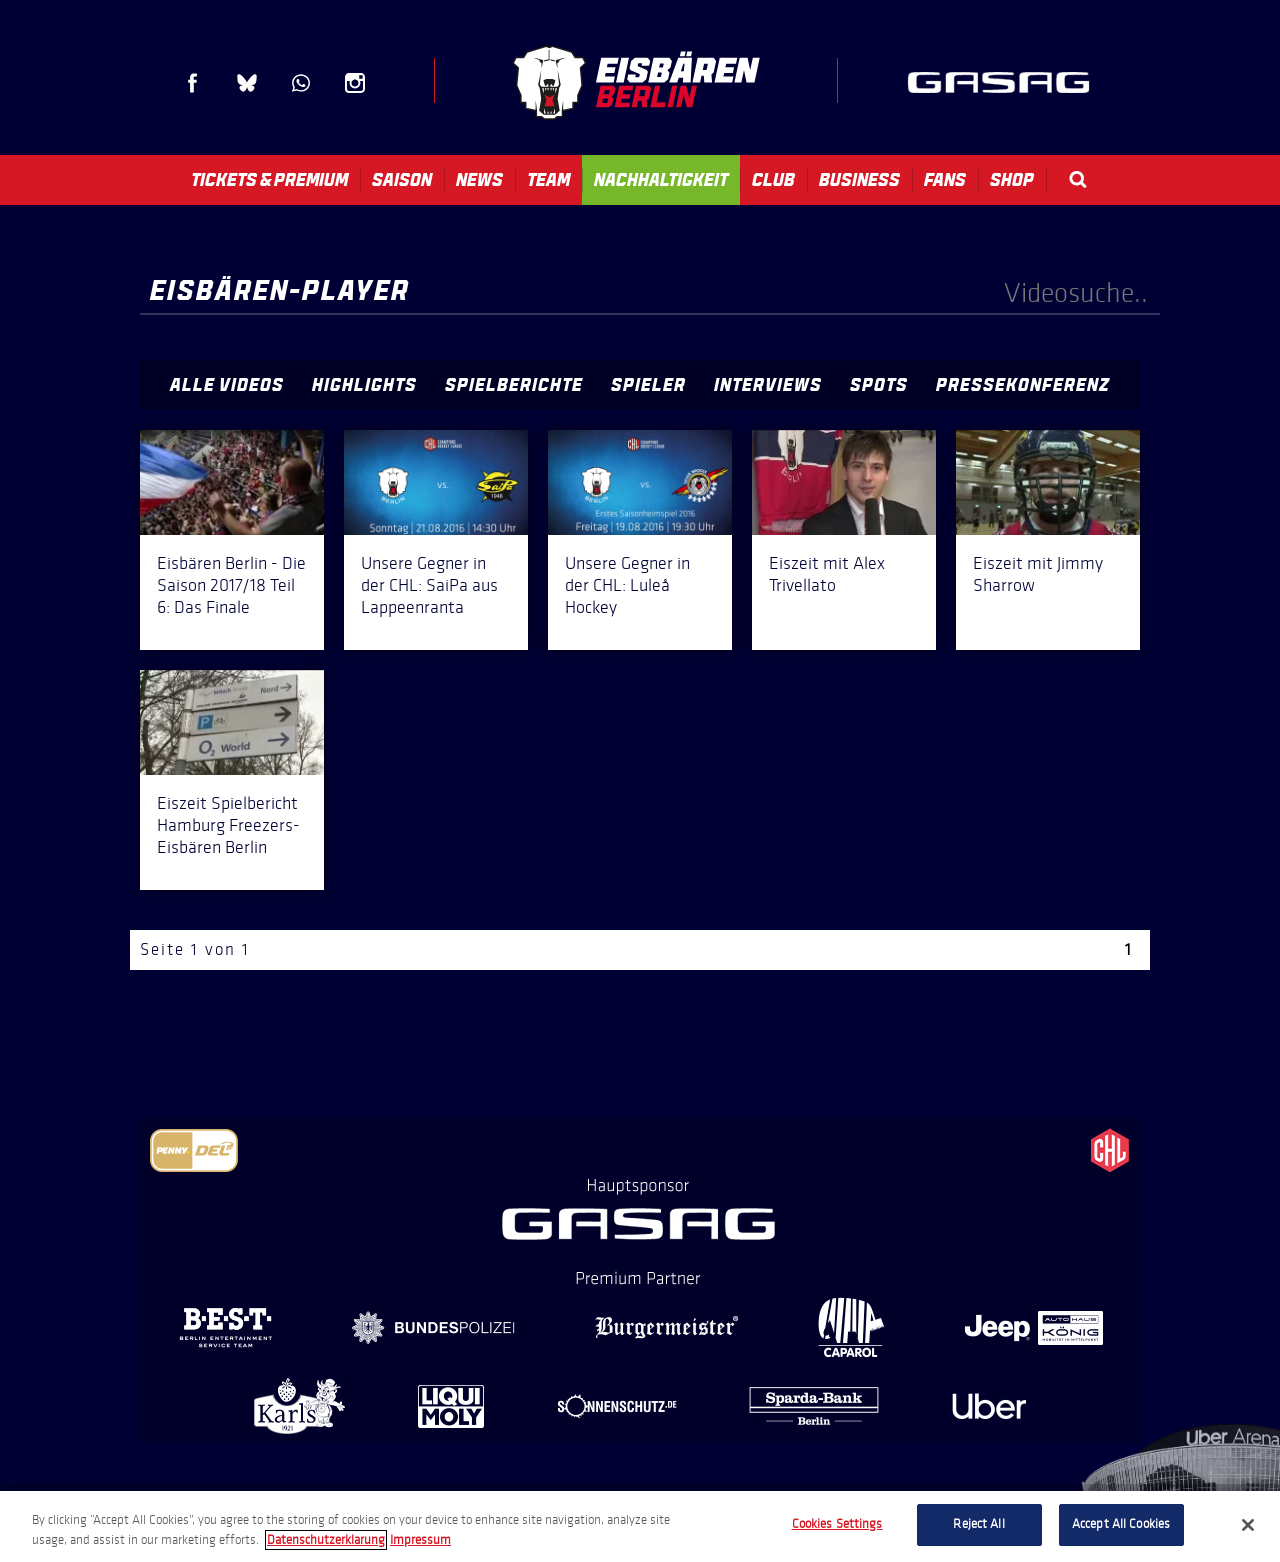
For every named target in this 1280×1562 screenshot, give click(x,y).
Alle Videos (227, 385)
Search (1078, 179)
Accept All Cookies (1121, 1524)
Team (548, 180)
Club (773, 180)
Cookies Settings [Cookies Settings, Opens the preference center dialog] (837, 1524)
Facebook (193, 83)
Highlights (364, 385)
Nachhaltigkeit (661, 180)
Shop (1012, 180)
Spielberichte (514, 385)
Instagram (355, 83)
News (479, 180)
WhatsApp (301, 83)
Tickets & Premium (269, 180)
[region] (640, 1526)
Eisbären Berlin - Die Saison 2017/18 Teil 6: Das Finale (231, 585)
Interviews (768, 385)
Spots (879, 385)
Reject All (978, 1524)
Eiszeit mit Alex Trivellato (827, 574)
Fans (945, 180)
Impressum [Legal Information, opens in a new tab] (420, 1540)
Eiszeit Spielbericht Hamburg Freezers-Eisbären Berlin (228, 825)
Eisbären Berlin (636, 82)
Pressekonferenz (1023, 385)
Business (859, 180)
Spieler (648, 385)
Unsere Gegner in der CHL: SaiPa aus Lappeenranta (429, 585)
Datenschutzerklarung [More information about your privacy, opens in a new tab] (326, 1540)
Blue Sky (247, 83)
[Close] (1248, 1525)
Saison (402, 180)
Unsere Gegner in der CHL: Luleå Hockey (627, 585)
